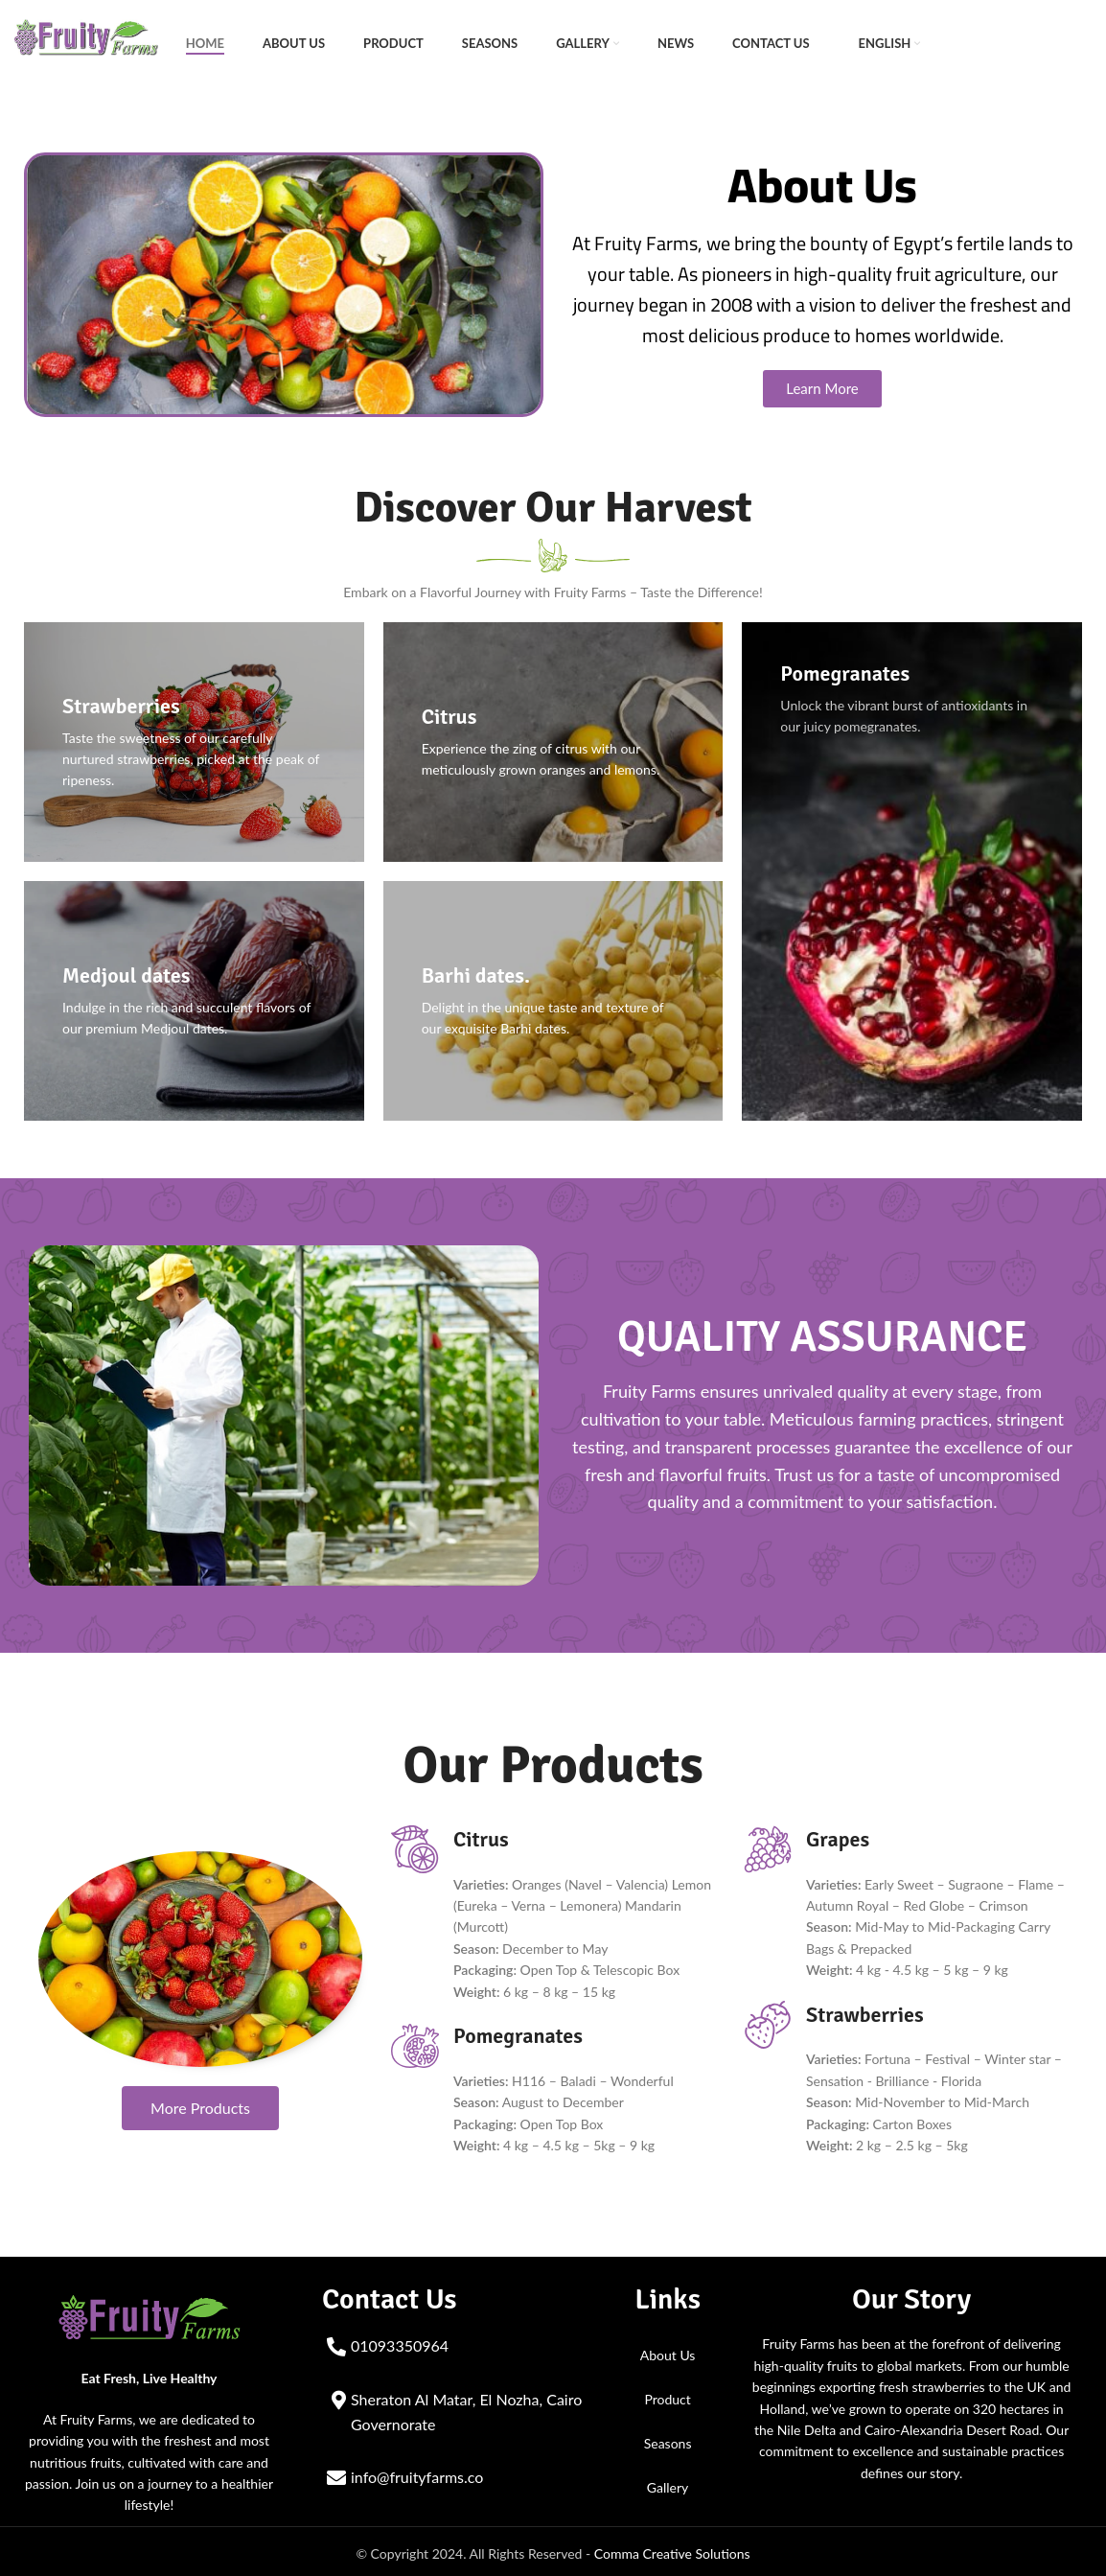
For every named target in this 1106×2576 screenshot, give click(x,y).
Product (667, 2394)
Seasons (668, 2438)
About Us (668, 2350)
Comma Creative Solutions (672, 2548)
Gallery (667, 2482)
